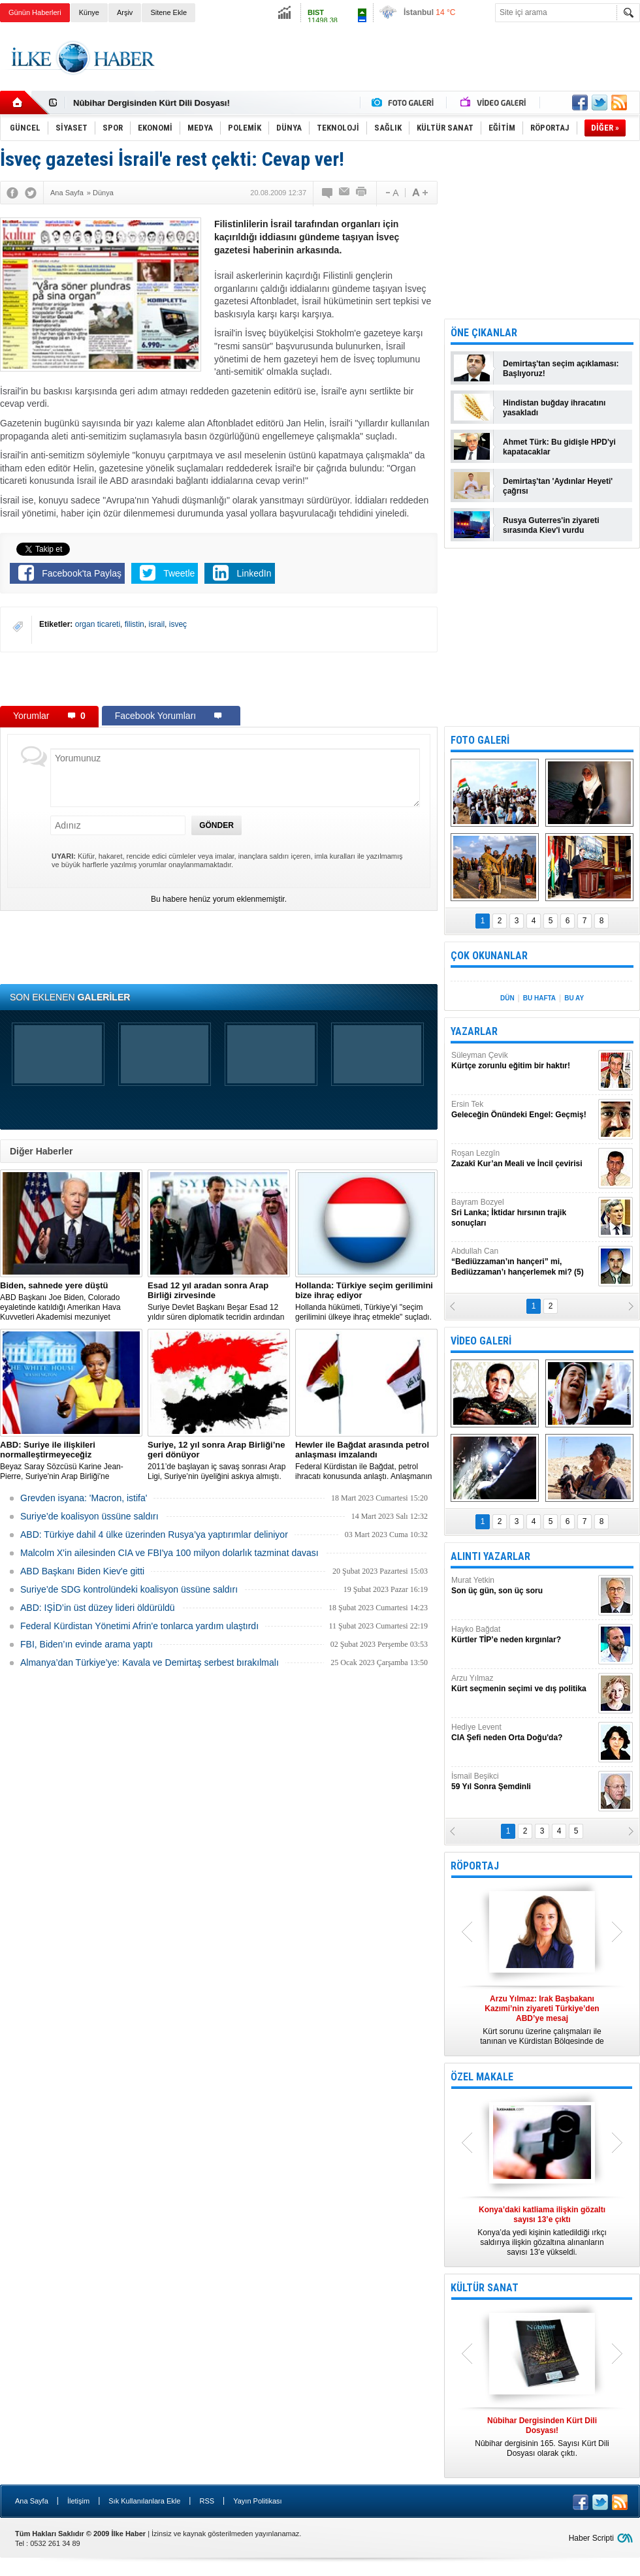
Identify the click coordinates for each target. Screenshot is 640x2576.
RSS (206, 2501)
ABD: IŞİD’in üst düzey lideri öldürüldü (97, 1607)
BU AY (574, 998)
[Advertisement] (219, 678)
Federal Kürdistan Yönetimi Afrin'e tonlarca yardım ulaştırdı (139, 1626)
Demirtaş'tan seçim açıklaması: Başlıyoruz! (561, 368)
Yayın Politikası (257, 2501)
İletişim (78, 2501)
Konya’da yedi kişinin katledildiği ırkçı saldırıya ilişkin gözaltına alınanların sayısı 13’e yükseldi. (542, 2231)
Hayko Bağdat (523, 1635)
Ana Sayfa (31, 2501)
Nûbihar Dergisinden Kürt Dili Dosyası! (151, 103)
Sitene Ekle (168, 12)
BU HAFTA (539, 998)
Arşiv (125, 12)
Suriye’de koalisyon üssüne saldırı (89, 1516)
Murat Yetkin (523, 1586)
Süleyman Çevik (523, 1061)
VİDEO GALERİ (481, 1341)
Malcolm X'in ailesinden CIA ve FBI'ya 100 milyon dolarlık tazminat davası (169, 1553)
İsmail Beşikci (523, 1782)
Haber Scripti (591, 2538)
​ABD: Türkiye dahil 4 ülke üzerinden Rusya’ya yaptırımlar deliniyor (154, 1534)
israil (156, 624)
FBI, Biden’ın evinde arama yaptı (86, 1644)
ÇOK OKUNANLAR (489, 955)
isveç (178, 624)
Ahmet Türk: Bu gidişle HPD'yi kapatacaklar (559, 446)
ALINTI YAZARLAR (490, 1556)
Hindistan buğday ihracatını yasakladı (554, 407)
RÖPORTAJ (475, 1866)
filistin (134, 624)
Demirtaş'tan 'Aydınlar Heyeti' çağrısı (558, 486)
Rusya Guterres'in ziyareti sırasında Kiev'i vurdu (551, 525)
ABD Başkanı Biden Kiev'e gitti (82, 1571)
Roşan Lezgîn (523, 1159)
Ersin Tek (523, 1110)
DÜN (507, 998)
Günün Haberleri (34, 12)
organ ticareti (97, 624)
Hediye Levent (523, 1733)
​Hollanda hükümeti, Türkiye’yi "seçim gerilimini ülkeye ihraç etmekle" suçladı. (366, 1301)
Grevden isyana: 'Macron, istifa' (83, 1498)
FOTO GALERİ (480, 740)
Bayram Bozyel (523, 1213)
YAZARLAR (474, 1031)
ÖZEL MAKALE (482, 2077)
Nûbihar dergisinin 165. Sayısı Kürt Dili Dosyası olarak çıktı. (542, 2437)
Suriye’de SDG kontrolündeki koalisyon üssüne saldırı (129, 1589)
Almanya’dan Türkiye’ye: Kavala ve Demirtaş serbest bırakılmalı (149, 1662)
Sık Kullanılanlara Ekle (144, 2501)
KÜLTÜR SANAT (485, 2288)
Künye (89, 12)
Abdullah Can (523, 1262)
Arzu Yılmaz (523, 1684)
